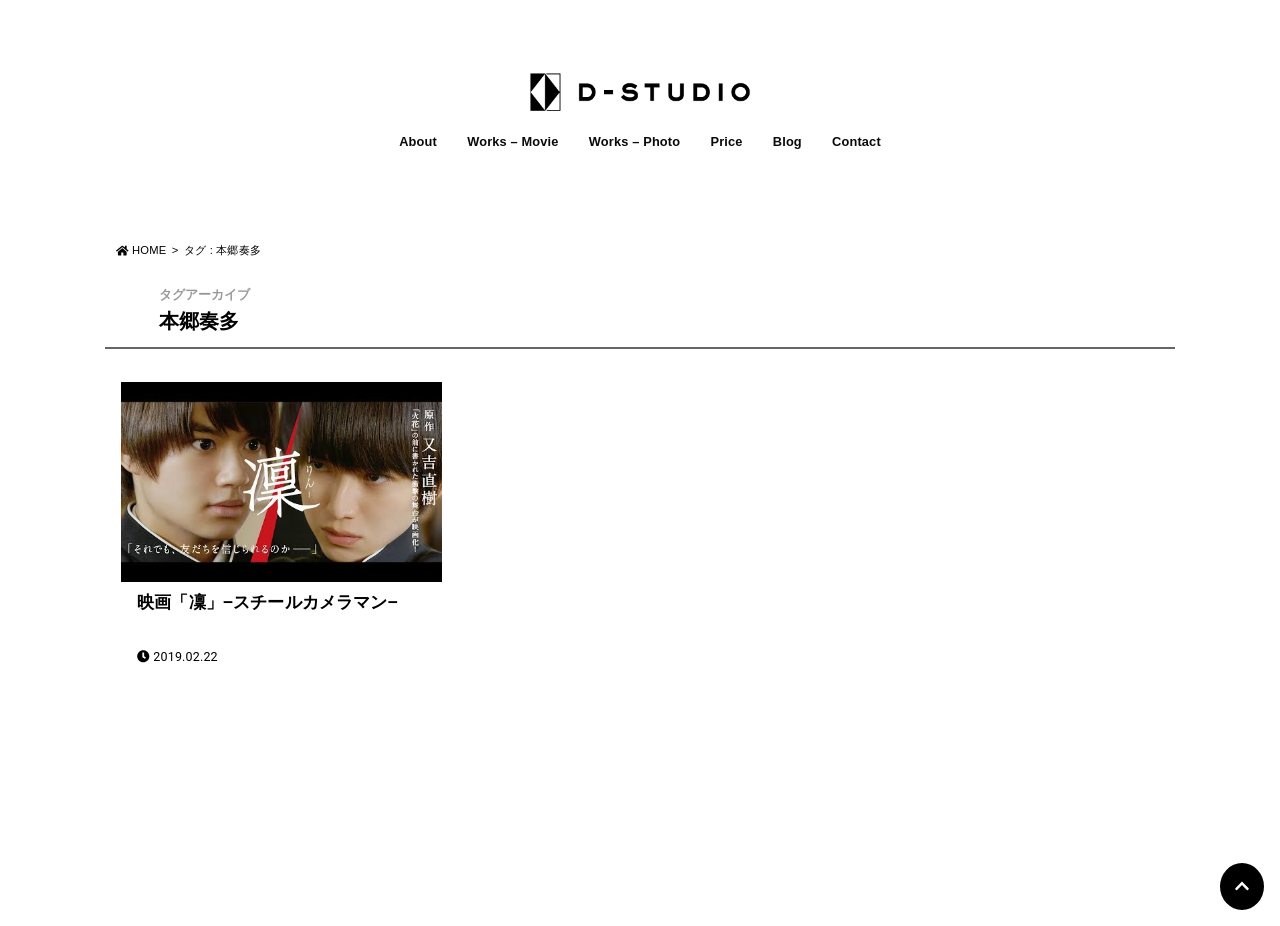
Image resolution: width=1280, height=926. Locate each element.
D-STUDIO (628, 904)
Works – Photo (634, 141)
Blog (787, 141)
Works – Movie (512, 141)
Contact (856, 141)
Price (726, 141)
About (418, 141)
